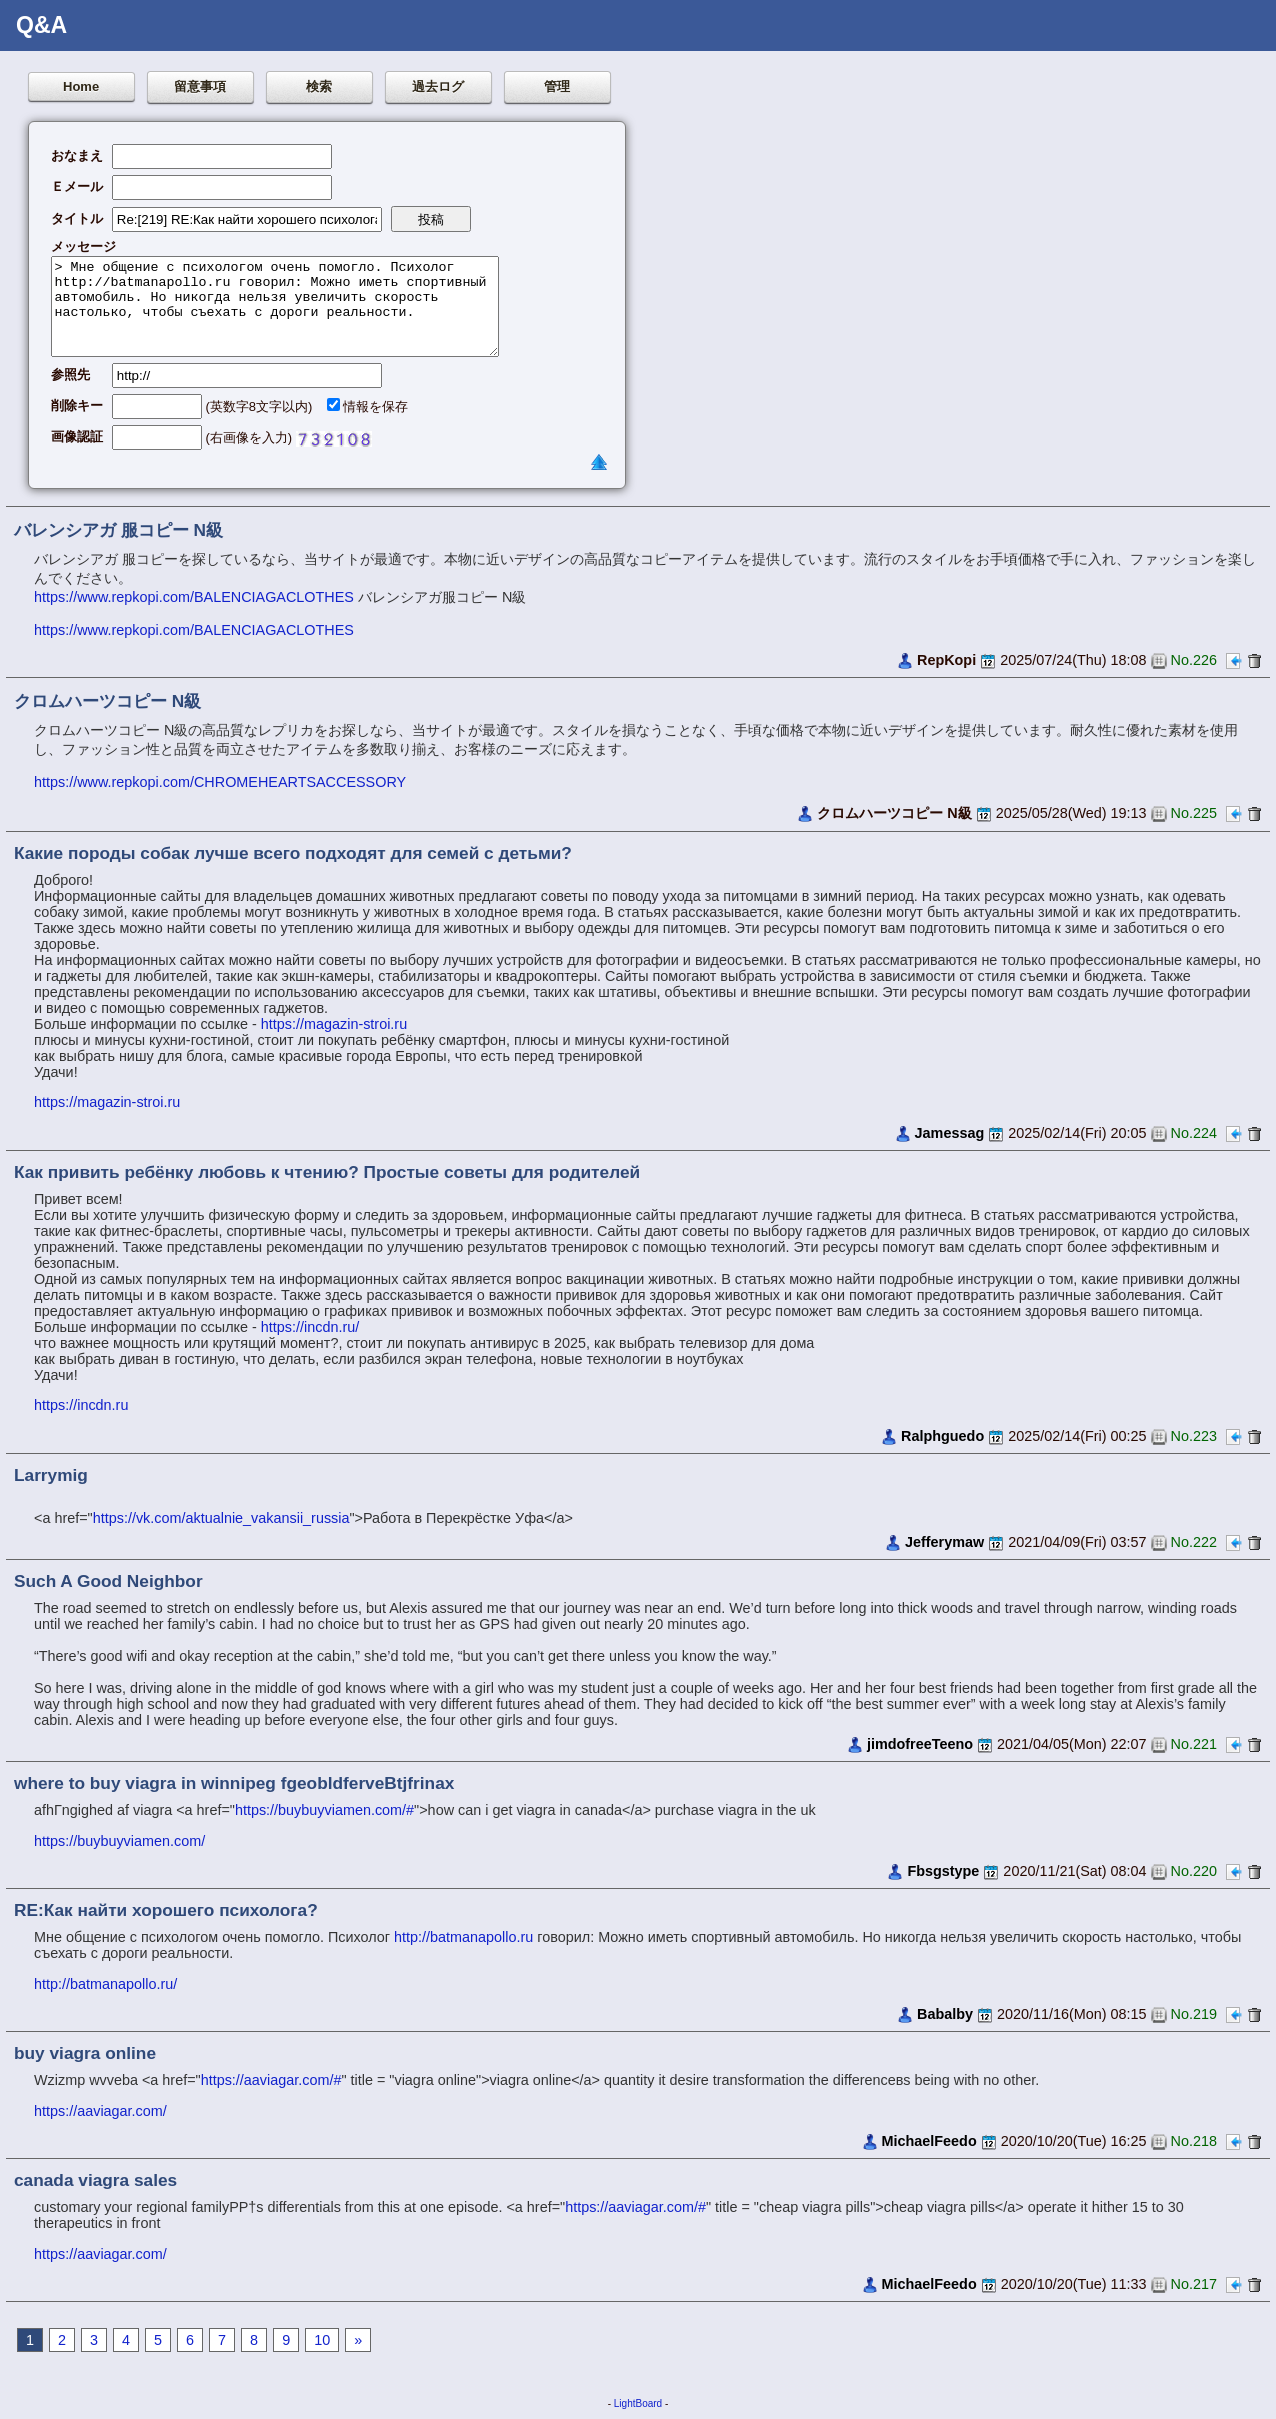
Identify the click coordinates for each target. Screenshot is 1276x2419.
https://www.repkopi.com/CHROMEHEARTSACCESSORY (220, 782)
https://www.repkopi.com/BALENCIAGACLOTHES (194, 597)
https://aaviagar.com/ (100, 2111)
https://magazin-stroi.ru (334, 1024)
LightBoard (638, 2403)
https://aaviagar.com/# (271, 2080)
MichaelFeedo (929, 2141)
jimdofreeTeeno (920, 1744)
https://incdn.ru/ (310, 1327)
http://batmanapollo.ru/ (105, 1984)
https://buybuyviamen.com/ (119, 1841)
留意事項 (200, 86)
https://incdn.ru (81, 1405)
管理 (557, 86)
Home (81, 86)
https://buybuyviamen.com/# (324, 1810)
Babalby (945, 2014)
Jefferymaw (944, 1542)
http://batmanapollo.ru (463, 1937)
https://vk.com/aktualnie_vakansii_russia (221, 1518)
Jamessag (950, 1133)
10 (322, 2340)
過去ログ (438, 86)
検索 (319, 86)
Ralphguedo (942, 1436)
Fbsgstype (943, 1871)
